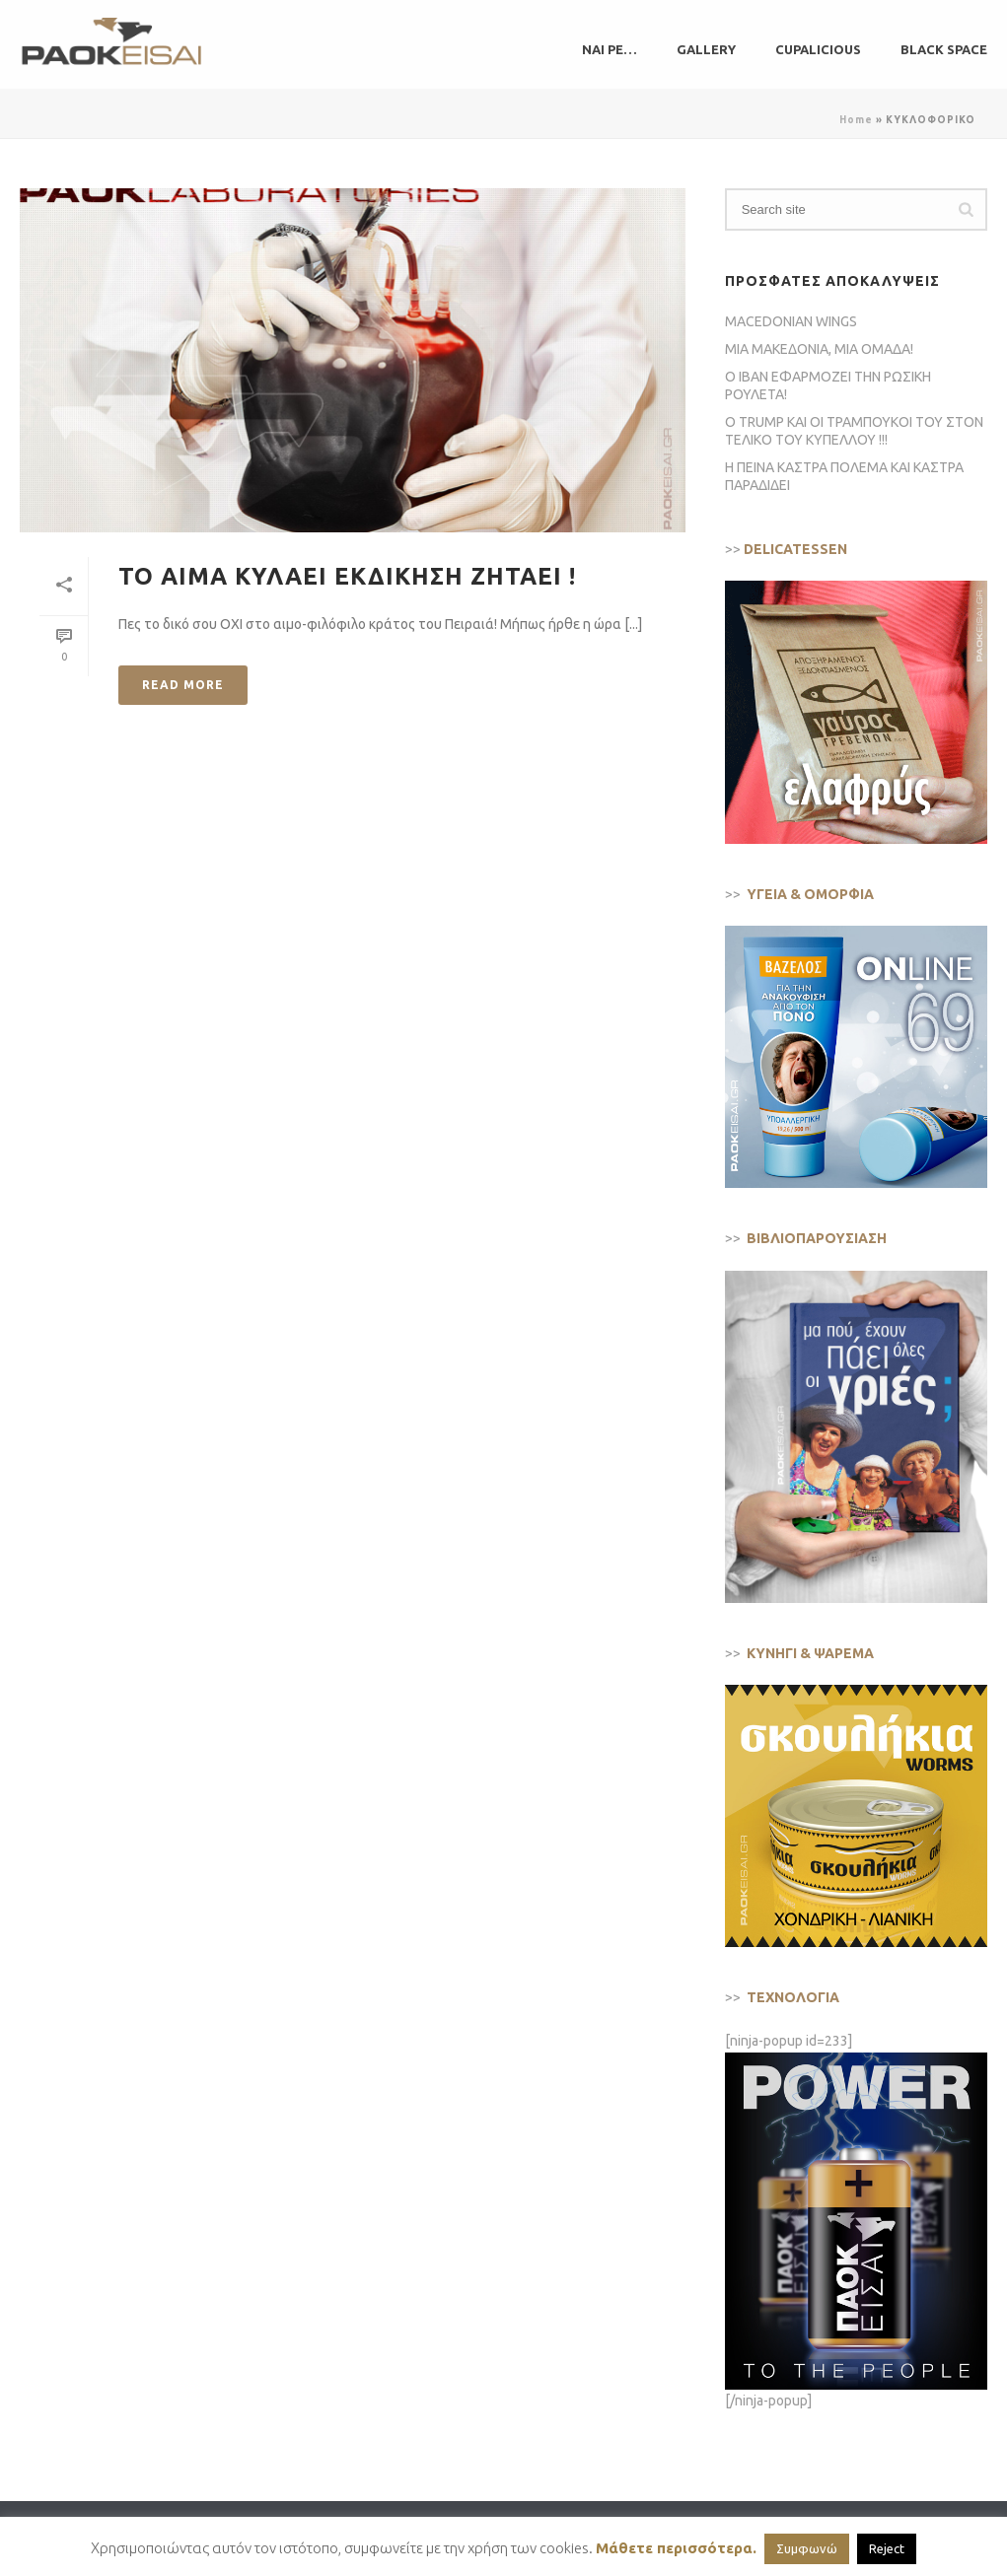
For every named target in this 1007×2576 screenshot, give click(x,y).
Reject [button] (886, 2548)
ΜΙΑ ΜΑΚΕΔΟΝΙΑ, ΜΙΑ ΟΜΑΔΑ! (819, 349)
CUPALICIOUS (818, 49)
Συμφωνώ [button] (806, 2548)
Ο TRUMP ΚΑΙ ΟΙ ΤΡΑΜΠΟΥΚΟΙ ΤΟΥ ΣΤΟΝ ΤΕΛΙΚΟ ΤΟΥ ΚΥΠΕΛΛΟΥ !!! (854, 431)
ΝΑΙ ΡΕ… (609, 49)
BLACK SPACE (943, 49)
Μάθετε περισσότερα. (676, 2548)
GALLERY (706, 49)
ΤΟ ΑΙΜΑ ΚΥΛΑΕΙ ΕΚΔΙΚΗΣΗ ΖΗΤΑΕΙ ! (347, 576)
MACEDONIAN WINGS (791, 321)
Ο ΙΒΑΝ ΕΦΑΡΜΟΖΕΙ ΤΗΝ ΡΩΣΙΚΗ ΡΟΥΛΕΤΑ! (828, 385)
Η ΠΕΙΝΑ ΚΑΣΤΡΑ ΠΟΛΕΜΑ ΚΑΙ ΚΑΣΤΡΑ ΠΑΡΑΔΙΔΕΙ (844, 476)
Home (856, 119)
